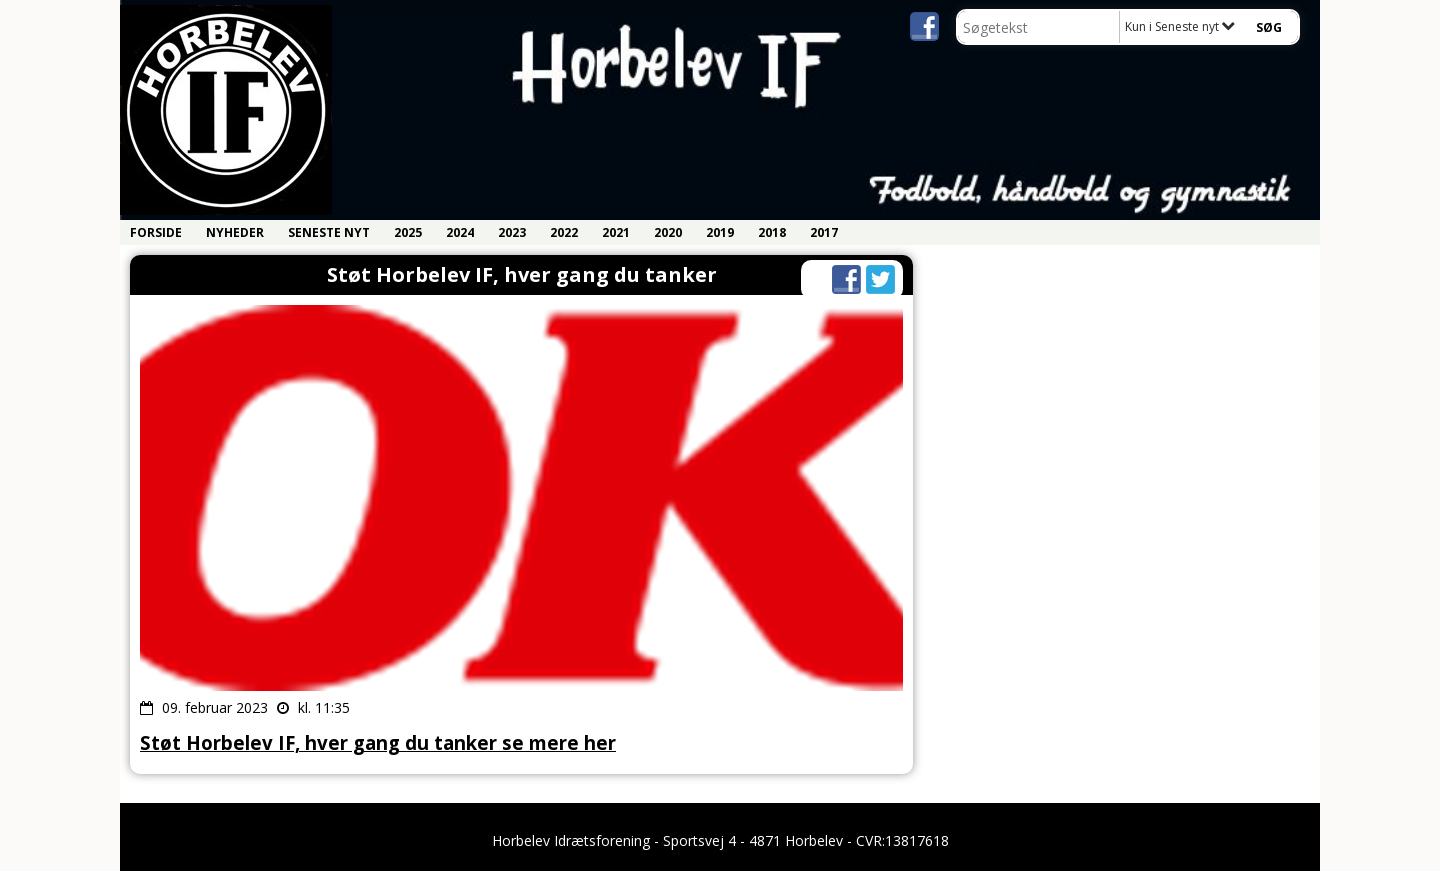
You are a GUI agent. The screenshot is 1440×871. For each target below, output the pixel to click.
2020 (668, 232)
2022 (564, 232)
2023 (512, 232)
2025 (408, 232)
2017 (824, 232)
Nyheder (235, 232)
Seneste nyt (329, 232)
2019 (720, 232)
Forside (156, 232)
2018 (772, 232)
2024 (460, 232)
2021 (616, 232)
